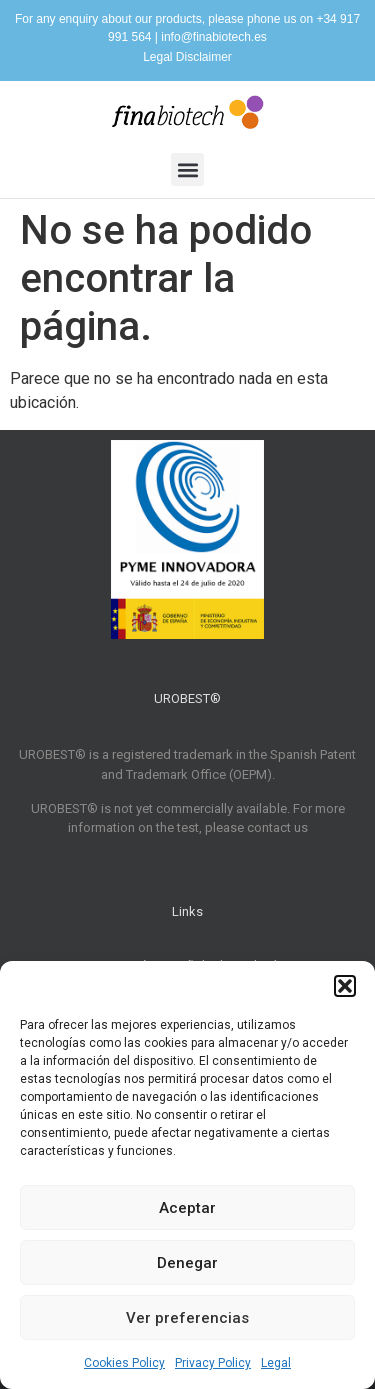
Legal (276, 1363)
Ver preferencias (187, 1318)
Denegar (187, 1263)
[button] (345, 986)
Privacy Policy (213, 1363)
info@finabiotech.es (214, 37)
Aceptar (187, 1208)
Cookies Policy (124, 1363)
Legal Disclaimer (187, 57)
